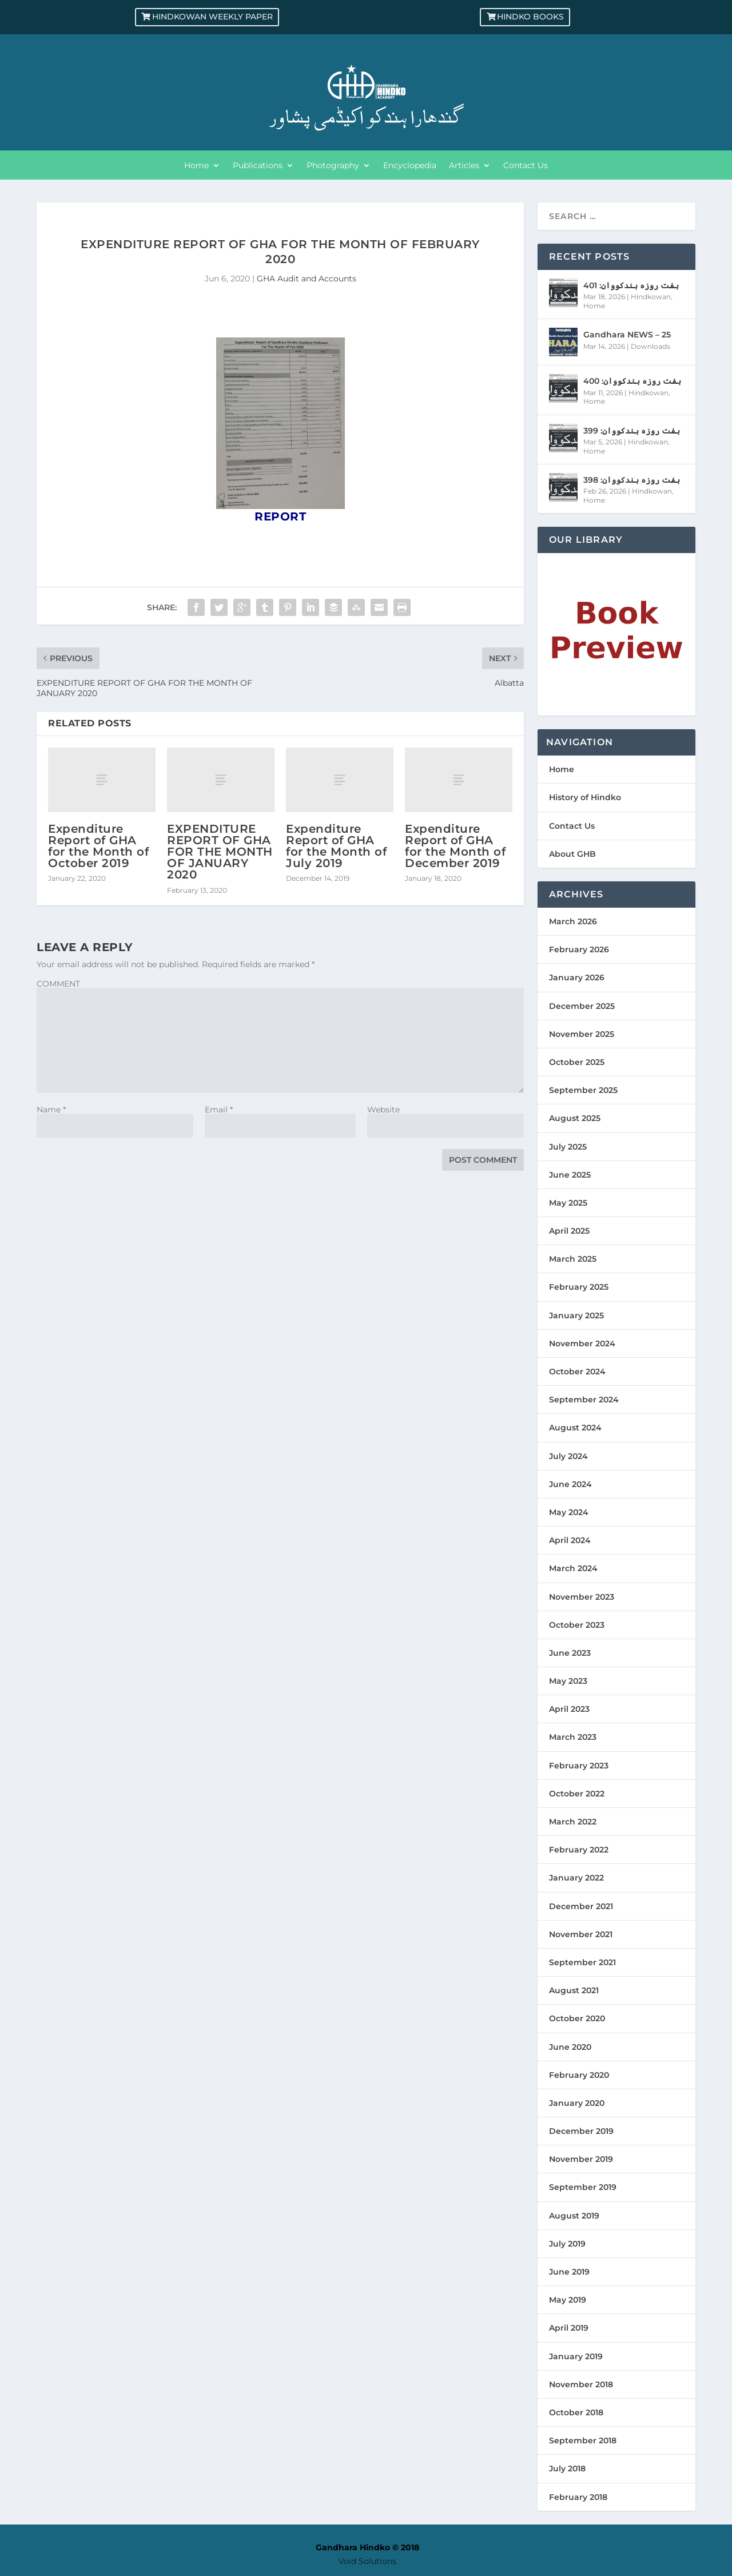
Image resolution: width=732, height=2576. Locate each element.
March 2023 (572, 1737)
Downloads (650, 346)
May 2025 (568, 1203)
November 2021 (580, 1934)
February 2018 (578, 2497)
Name (51, 1109)
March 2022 (572, 1821)
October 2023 (576, 1625)
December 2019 (581, 2131)
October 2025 (576, 1062)
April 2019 (568, 2328)
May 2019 (567, 2300)
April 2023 (569, 1709)
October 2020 (577, 2018)
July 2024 (568, 1456)
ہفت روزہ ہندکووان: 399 (631, 431)
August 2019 (574, 2216)
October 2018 (576, 2412)
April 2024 (570, 1540)
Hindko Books (530, 16)
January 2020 (576, 2103)
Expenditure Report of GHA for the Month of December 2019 (455, 846)
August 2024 (575, 1427)
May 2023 (568, 1681)
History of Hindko (585, 797)
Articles (464, 165)
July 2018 (567, 2468)
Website (383, 1109)
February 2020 (579, 2075)
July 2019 (567, 2244)
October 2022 (576, 1793)
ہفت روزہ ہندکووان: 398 (631, 480)
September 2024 (584, 1399)
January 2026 (576, 977)
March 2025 (572, 1259)
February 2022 (578, 1849)
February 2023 (578, 1765)
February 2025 (578, 1287)
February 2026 (579, 949)
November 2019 (581, 2159)
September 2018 (582, 2440)
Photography (333, 165)
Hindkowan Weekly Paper (212, 16)
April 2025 (569, 1231)
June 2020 (570, 2047)
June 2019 (569, 2272)
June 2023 (570, 1653)
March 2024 (573, 1568)
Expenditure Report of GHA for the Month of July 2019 (336, 846)
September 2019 (582, 2187)
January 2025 (576, 1315)
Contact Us (525, 165)
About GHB (572, 854)
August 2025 (574, 1118)
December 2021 (581, 1906)
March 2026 (573, 921)
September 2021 (582, 1962)
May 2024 (568, 1512)
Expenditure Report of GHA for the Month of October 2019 (98, 846)
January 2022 (576, 1878)
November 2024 (582, 1343)
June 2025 (570, 1175)
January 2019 (576, 2356)
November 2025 (581, 1034)
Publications (258, 165)
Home (196, 165)
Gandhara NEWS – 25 (627, 334)
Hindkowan (651, 296)
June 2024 (570, 1484)
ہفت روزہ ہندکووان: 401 (631, 285)
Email (219, 1109)
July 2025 (568, 1147)
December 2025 (582, 1006)
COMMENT (58, 984)
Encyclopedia (409, 165)
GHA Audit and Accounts (306, 278)
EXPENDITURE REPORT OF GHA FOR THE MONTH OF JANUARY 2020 (220, 852)
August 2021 (574, 1990)
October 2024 (577, 1371)
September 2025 (583, 1090)
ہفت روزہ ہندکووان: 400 (632, 381)
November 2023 (581, 1597)
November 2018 (581, 2384)
